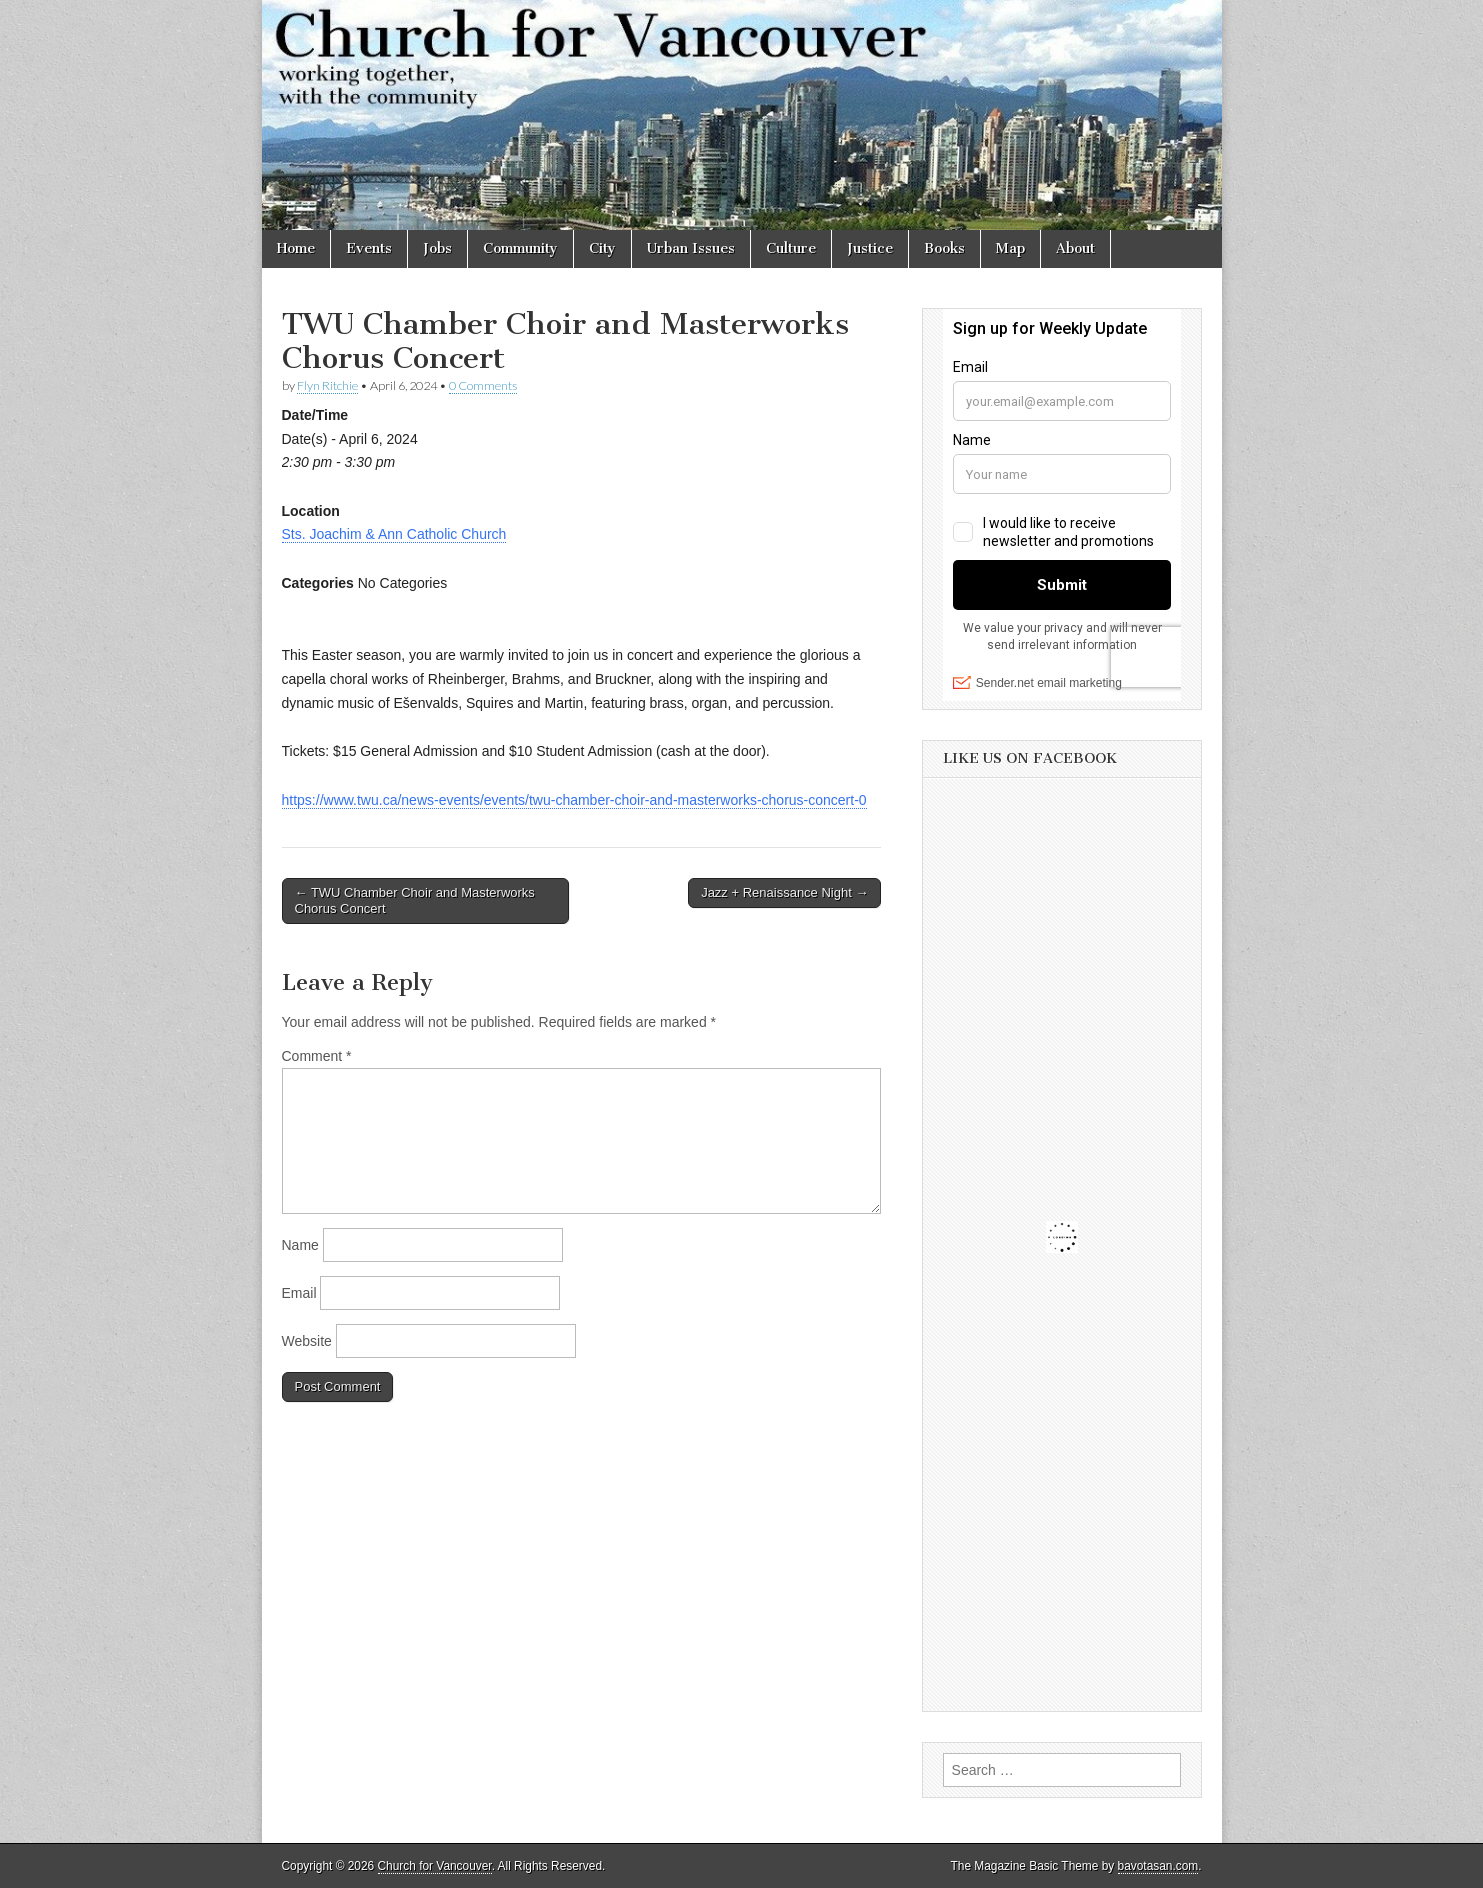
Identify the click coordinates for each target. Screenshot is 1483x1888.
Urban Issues (691, 248)
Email (299, 1293)
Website (307, 1341)
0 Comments (483, 385)
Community (520, 248)
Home (296, 248)
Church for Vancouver (435, 1866)
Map (1010, 248)
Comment (317, 1056)
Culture (791, 248)
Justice (870, 248)
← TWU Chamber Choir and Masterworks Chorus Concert (415, 900)
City (602, 248)
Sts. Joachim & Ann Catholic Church (394, 534)
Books (944, 248)
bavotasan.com (1158, 1866)
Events (369, 248)
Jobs (437, 248)
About (1075, 248)
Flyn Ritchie (327, 385)
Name (300, 1245)
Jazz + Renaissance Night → (784, 892)
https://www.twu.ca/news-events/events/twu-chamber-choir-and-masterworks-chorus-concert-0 (574, 800)
